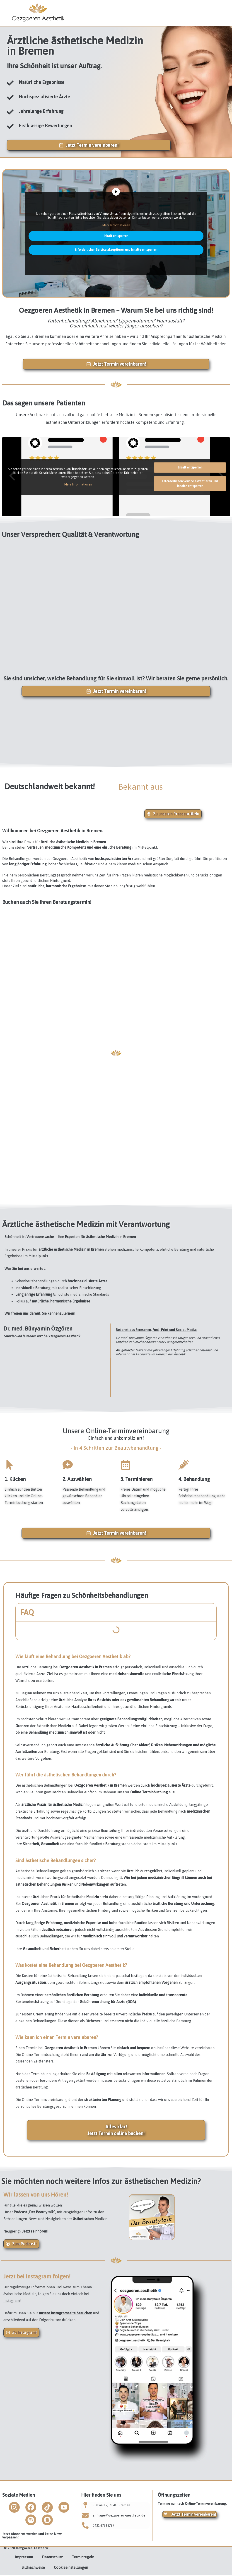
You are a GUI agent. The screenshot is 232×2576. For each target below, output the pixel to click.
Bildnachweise (33, 2567)
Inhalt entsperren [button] (116, 236)
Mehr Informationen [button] (116, 225)
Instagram (11, 2301)
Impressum (24, 2557)
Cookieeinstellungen (71, 2567)
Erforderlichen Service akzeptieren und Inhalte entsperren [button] (116, 249)
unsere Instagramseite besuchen (65, 2313)
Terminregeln (83, 2557)
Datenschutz (52, 2557)
